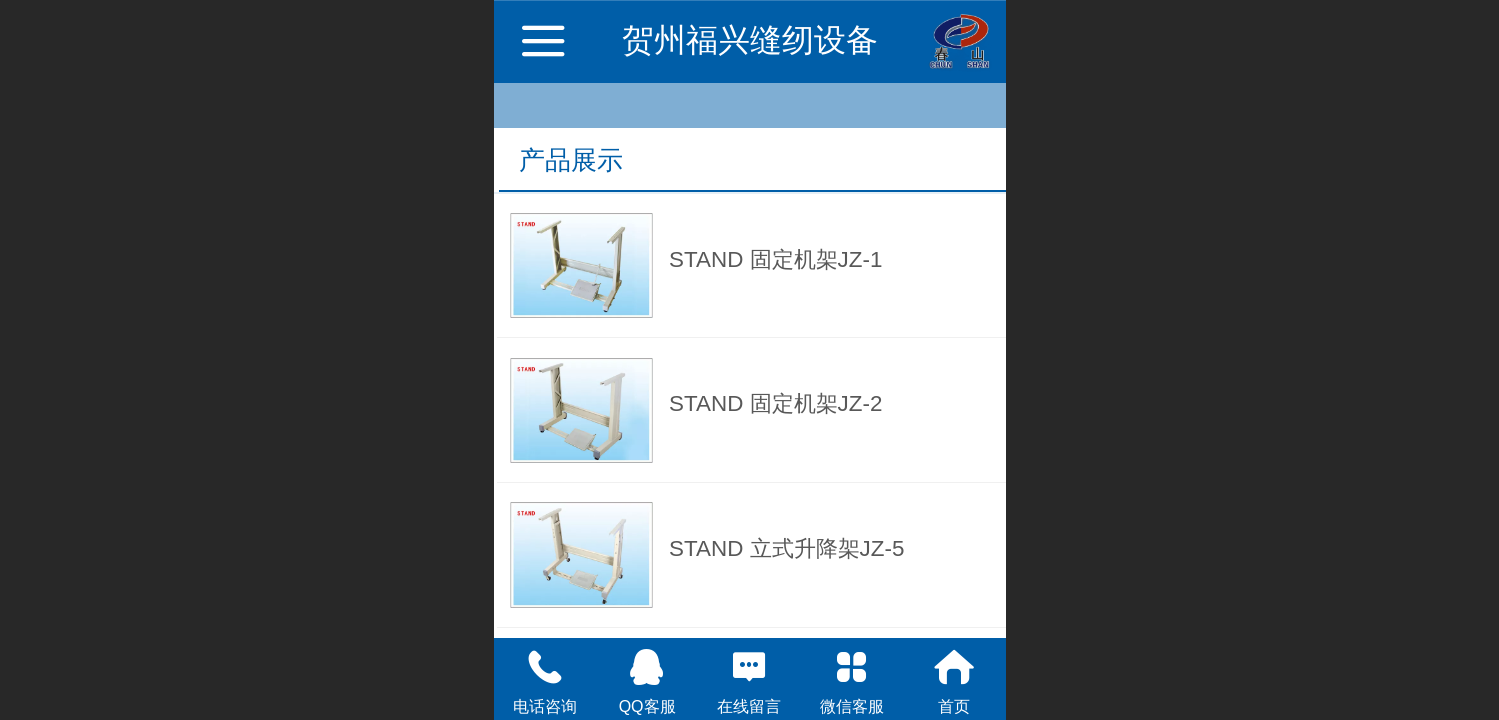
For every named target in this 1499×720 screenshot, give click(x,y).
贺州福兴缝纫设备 (750, 40)
